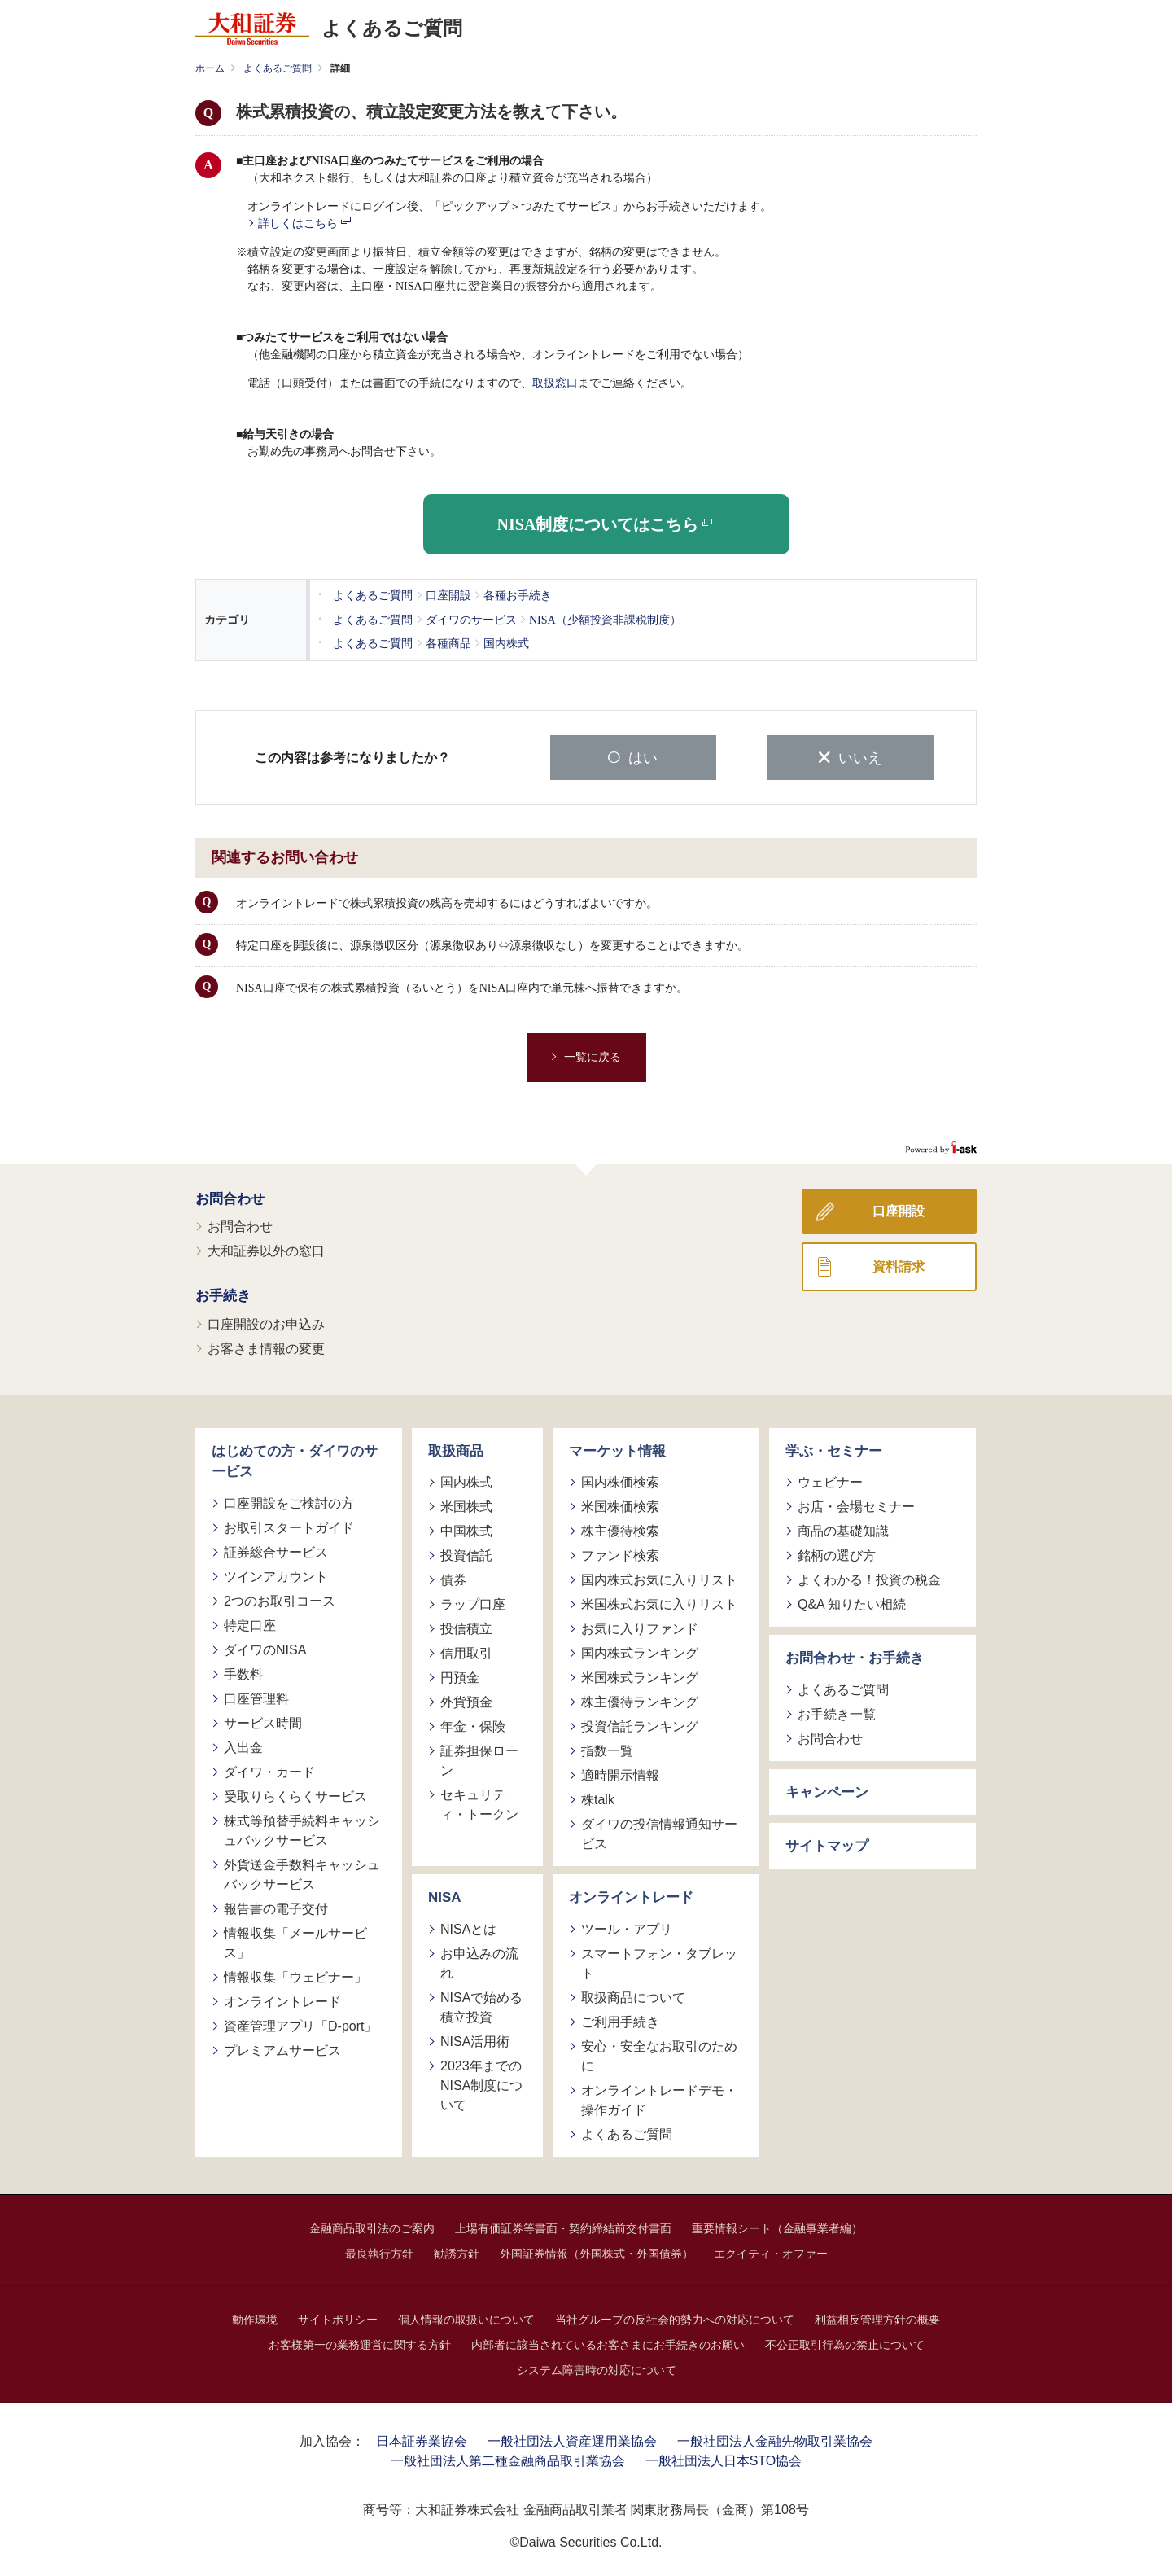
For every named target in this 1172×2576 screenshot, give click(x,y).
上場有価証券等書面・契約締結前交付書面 (563, 2225)
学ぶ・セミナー (833, 1449)
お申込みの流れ (479, 1961)
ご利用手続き (620, 2019)
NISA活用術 (474, 2039)
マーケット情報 (617, 1449)
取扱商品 (455, 1449)
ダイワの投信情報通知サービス (659, 1832)
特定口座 (250, 1623)
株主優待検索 (620, 1529)
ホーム (210, 68)
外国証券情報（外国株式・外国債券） (596, 2251)
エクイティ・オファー (771, 2251)
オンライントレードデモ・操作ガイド (659, 2097)
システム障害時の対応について (596, 2367)
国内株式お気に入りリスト (659, 1578)
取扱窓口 (555, 383)
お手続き (223, 1294)
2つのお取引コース (279, 1599)
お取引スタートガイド (289, 1525)
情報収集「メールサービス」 (295, 1940)
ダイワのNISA (265, 1647)
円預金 (459, 1676)
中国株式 (466, 1529)
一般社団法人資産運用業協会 (572, 2439)
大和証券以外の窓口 (266, 1249)
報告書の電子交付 (276, 1906)
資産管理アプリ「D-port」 (300, 2024)
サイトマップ (826, 1844)
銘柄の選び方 (837, 1554)
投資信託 (466, 1554)
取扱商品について (633, 1995)
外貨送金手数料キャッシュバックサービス (302, 1872)
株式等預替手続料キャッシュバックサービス (302, 1828)
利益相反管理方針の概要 (877, 2317)
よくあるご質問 (277, 68)
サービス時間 (263, 1721)
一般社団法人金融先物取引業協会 (774, 2439)
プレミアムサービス (282, 2048)
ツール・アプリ (626, 1927)
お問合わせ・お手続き (854, 1656)
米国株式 (466, 1505)
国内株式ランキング (639, 1651)
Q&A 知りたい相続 (852, 1603)
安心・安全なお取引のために (659, 2053)
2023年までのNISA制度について (481, 2083)
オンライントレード (282, 1999)
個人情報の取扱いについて (466, 2317)
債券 (453, 1578)
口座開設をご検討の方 (289, 1501)
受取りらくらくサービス (295, 1794)
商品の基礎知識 (843, 1529)
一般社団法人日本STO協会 (723, 2458)
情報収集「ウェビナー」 (295, 1975)
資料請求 (898, 1264)
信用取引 (466, 1651)
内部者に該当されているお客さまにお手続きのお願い (608, 2342)
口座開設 (898, 1209)
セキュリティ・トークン (479, 1803)
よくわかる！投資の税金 (869, 1578)
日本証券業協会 (421, 2439)
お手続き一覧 (837, 1712)
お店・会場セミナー (856, 1505)
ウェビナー (830, 1480)
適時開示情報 (620, 1774)
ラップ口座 (472, 1603)
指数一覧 (607, 1749)
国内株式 (466, 1480)
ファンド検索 (620, 1554)
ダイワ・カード (269, 1769)
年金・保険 (472, 1725)
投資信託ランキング (639, 1725)
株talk (597, 1798)
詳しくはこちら (304, 223)
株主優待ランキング (639, 1700)
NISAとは (468, 1927)
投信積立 (466, 1627)
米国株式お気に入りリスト (659, 1603)
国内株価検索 (620, 1480)
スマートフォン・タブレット (659, 1961)
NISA (444, 1896)
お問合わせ (230, 1196)
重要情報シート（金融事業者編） (777, 2225)
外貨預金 (466, 1700)
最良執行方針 (379, 2251)
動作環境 (255, 2317)
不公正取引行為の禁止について (845, 2342)
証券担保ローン (479, 1759)
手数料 (243, 1672)
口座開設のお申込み (266, 1322)
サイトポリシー (338, 2317)
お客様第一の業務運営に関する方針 (360, 2342)
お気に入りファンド (639, 1627)
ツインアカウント (276, 1574)
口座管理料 (256, 1696)
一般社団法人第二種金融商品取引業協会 (508, 2458)
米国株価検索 (620, 1505)
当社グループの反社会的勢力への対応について (674, 2317)
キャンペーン (826, 1790)
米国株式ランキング (639, 1676)
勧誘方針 (456, 2251)
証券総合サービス (276, 1550)
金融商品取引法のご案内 (372, 2225)
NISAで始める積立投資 (481, 2005)
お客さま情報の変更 (266, 1346)
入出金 (243, 1745)
